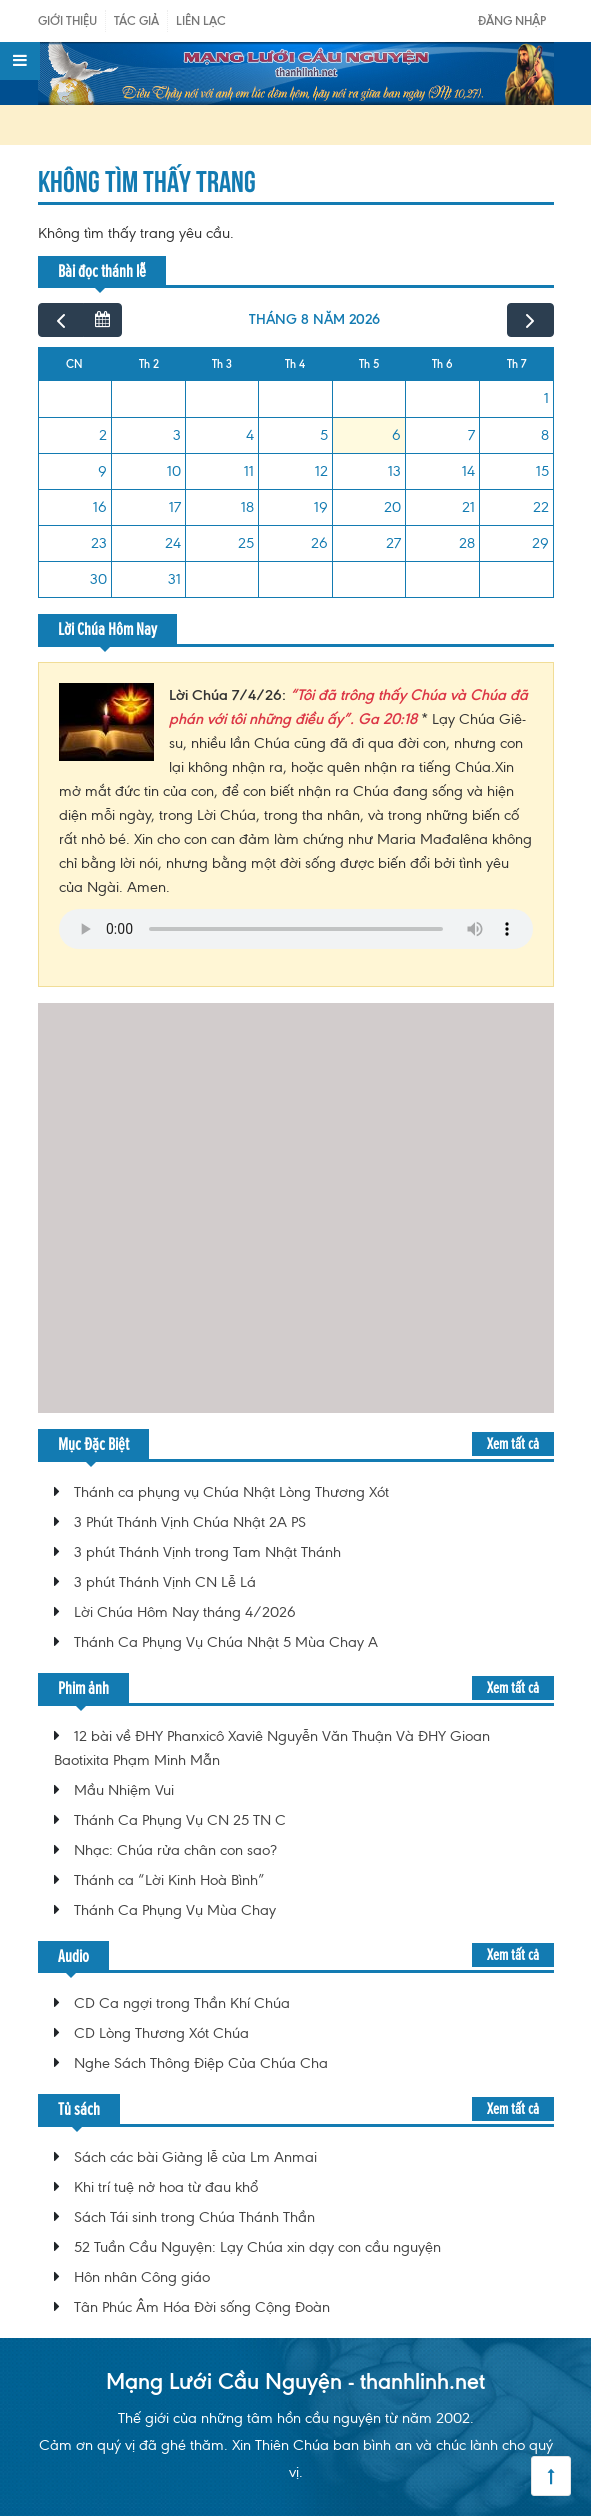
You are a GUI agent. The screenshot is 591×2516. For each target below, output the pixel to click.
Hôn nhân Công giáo (142, 2277)
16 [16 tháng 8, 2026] (100, 507)
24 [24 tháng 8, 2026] (173, 543)
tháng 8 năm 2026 (314, 319)
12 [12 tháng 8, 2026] (321, 471)
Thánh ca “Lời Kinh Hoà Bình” (169, 1880)
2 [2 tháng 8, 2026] (103, 435)
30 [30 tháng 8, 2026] (98, 579)
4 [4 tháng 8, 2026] (250, 435)
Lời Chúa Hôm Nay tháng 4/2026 (185, 1612)
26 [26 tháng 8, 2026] (319, 543)
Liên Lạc (201, 20)
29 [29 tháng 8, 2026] (540, 543)
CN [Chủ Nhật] (74, 364)
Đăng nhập (512, 20)
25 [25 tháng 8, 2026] (246, 543)
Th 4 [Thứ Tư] (295, 364)
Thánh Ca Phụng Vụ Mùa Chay (175, 1910)
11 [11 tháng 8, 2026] (249, 471)
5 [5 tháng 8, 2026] (324, 435)
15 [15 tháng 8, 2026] (542, 471)
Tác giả (136, 20)
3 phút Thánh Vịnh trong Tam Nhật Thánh (207, 1552)
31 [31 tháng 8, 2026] (174, 579)
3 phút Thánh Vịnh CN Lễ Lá (165, 1582)
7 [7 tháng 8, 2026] (471, 435)
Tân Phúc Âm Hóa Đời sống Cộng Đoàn (202, 2307)
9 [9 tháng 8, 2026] (102, 471)
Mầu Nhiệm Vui (124, 1790)
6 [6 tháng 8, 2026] (396, 435)
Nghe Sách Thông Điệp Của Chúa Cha (201, 2063)
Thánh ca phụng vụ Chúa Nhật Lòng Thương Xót (231, 1492)
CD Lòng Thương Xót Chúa (161, 2033)
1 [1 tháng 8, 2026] (546, 398)
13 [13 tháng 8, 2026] (394, 471)
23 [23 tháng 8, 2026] (99, 543)
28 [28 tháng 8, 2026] (467, 543)
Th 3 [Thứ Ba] (222, 364)
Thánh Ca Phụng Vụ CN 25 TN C (180, 1820)
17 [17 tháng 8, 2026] (175, 507)
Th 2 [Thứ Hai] (149, 364)
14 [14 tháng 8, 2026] (468, 471)
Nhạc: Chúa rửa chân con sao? (175, 1850)
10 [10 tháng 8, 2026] (174, 471)
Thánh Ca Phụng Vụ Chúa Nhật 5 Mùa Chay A (226, 1642)
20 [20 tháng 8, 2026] (392, 507)
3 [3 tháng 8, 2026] (177, 435)
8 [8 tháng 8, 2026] (545, 435)
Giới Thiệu (67, 20)
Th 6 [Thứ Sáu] (442, 364)
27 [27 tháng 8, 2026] (393, 543)
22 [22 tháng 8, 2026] (541, 507)
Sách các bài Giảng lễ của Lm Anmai (195, 2157)
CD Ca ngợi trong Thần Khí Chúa (182, 2003)
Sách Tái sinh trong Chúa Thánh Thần (194, 2217)
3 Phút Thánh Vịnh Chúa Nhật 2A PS (190, 1522)
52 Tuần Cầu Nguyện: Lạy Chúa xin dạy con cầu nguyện (257, 2247)
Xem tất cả (513, 1443)
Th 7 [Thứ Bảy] (516, 364)
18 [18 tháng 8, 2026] (247, 507)
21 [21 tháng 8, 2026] (468, 507)
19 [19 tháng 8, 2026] (321, 507)
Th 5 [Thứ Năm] (369, 364)
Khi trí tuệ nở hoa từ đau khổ (166, 2187)
